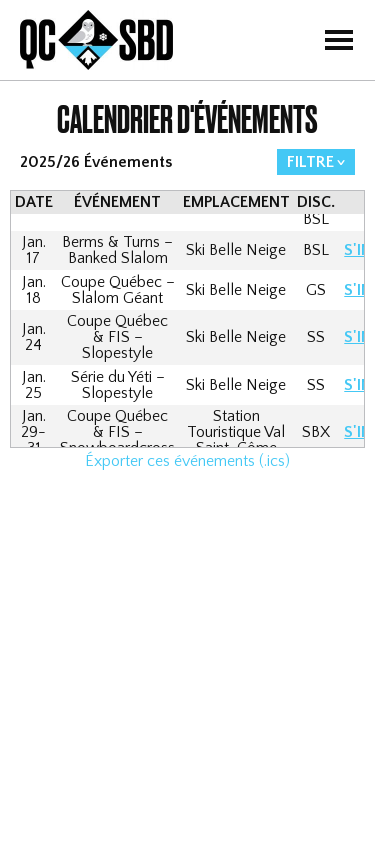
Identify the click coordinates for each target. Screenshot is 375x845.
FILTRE (310, 162)
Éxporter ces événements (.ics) (187, 461)
